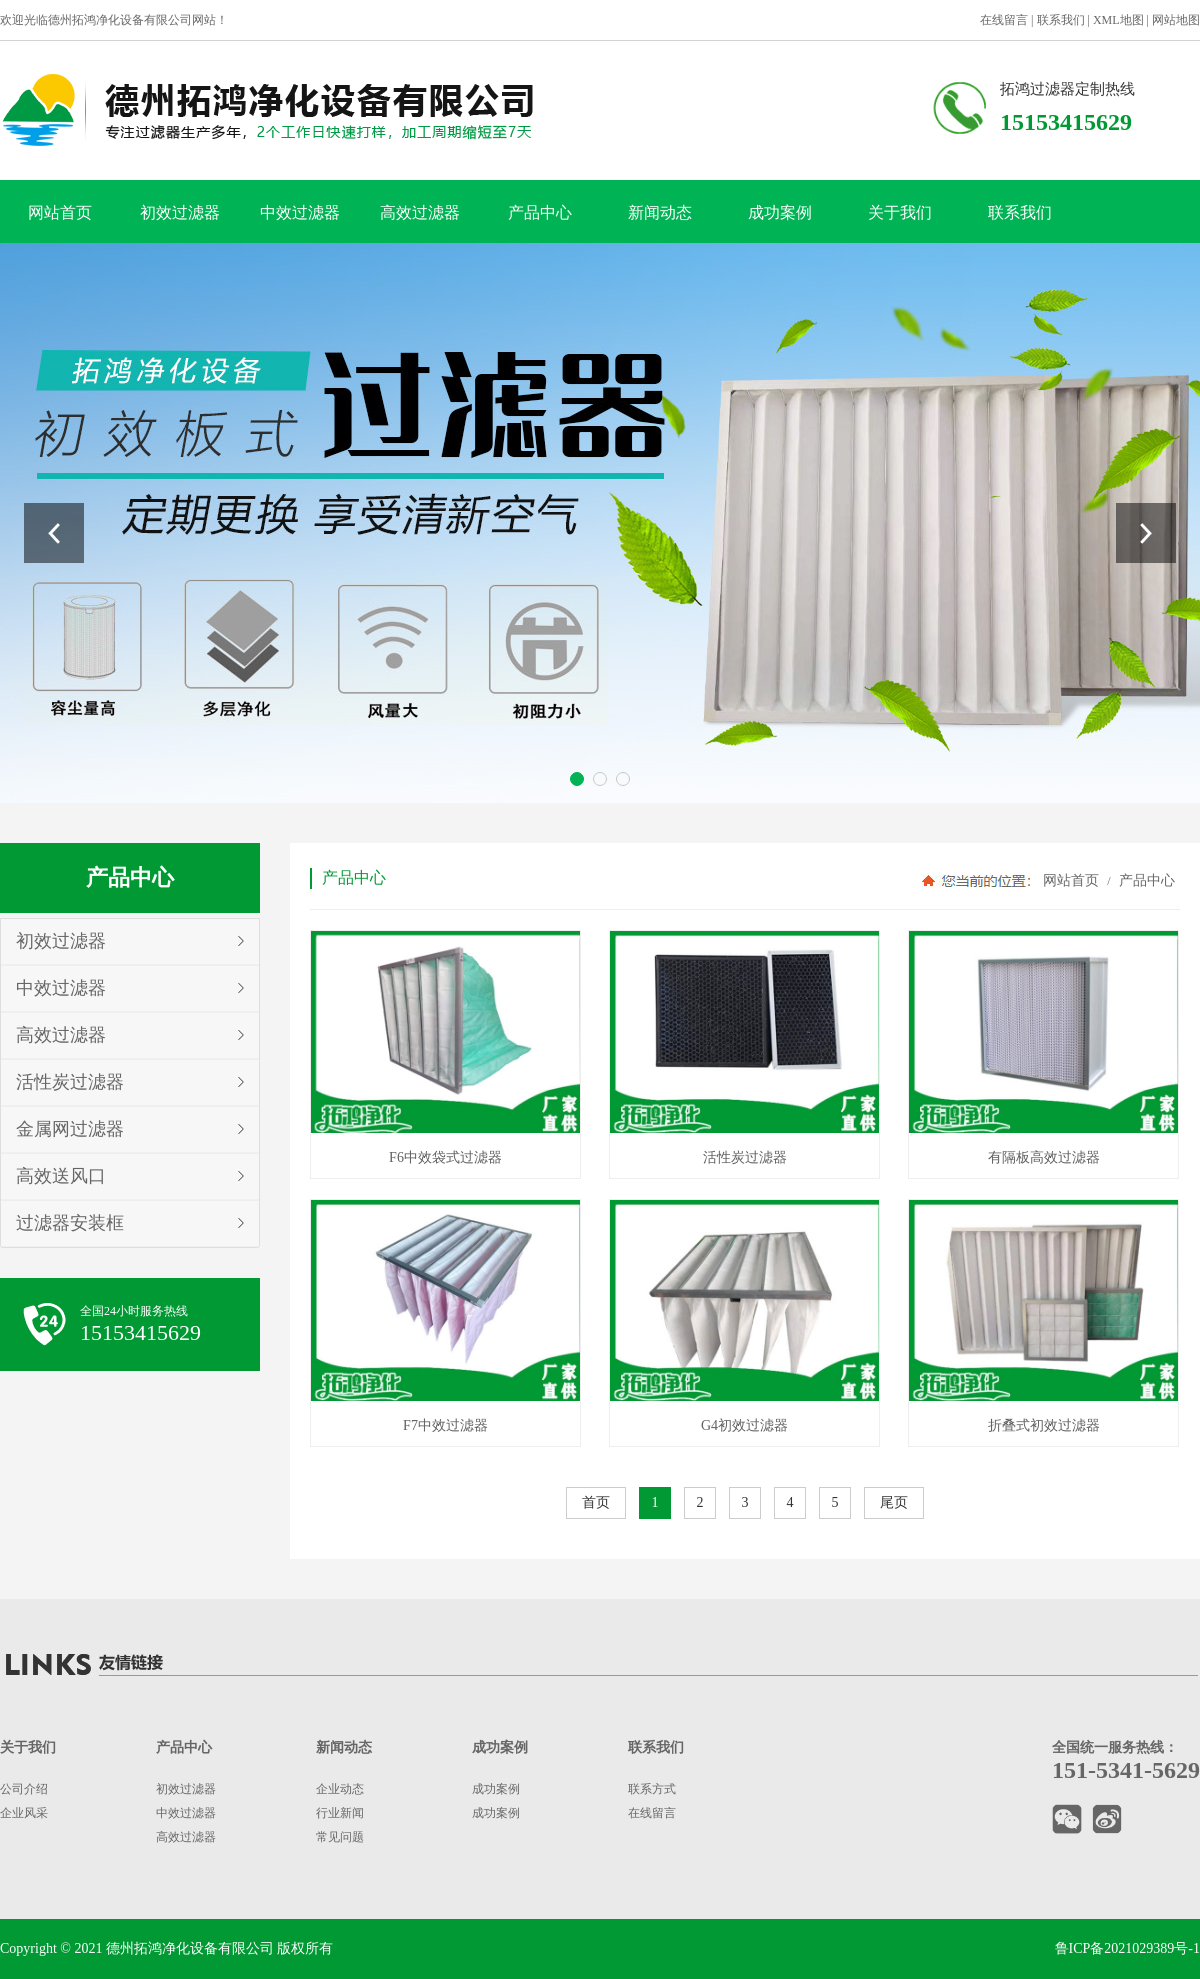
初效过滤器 (180, 212)
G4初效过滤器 (744, 1425)
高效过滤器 (420, 212)
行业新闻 (340, 1813)
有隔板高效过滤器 (1044, 1157)
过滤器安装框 (70, 1223)
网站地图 (1176, 20)
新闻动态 (660, 212)
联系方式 (652, 1789)
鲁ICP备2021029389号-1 (1127, 1948)
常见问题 (340, 1837)
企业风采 (24, 1813)
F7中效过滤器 (445, 1425)
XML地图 (1118, 20)
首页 (596, 1502)
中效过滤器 (300, 212)
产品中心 (540, 212)
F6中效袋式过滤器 (445, 1157)
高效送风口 (61, 1176)
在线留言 (1004, 20)
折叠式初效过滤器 (1044, 1425)
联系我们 (1061, 20)
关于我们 (900, 212)
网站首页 (60, 212)
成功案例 (780, 212)
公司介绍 (24, 1789)
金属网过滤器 (70, 1129)
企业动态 (340, 1789)
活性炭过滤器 (70, 1082)
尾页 (894, 1502)
